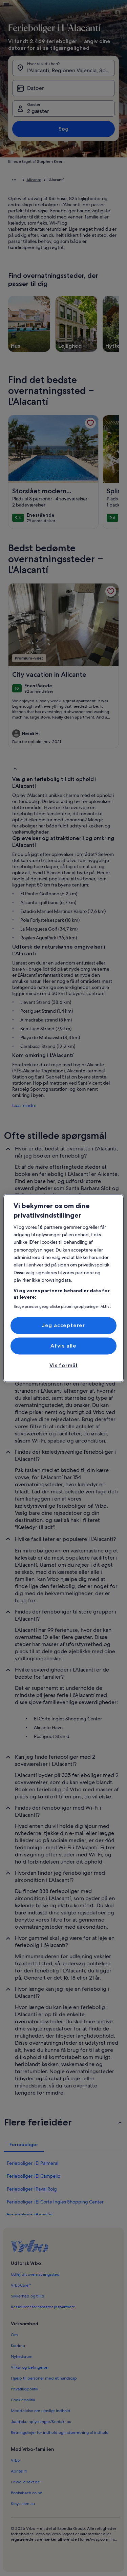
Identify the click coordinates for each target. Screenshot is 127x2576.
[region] (63, 1288)
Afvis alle (63, 1345)
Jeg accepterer (63, 1325)
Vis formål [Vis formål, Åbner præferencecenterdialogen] (63, 1365)
